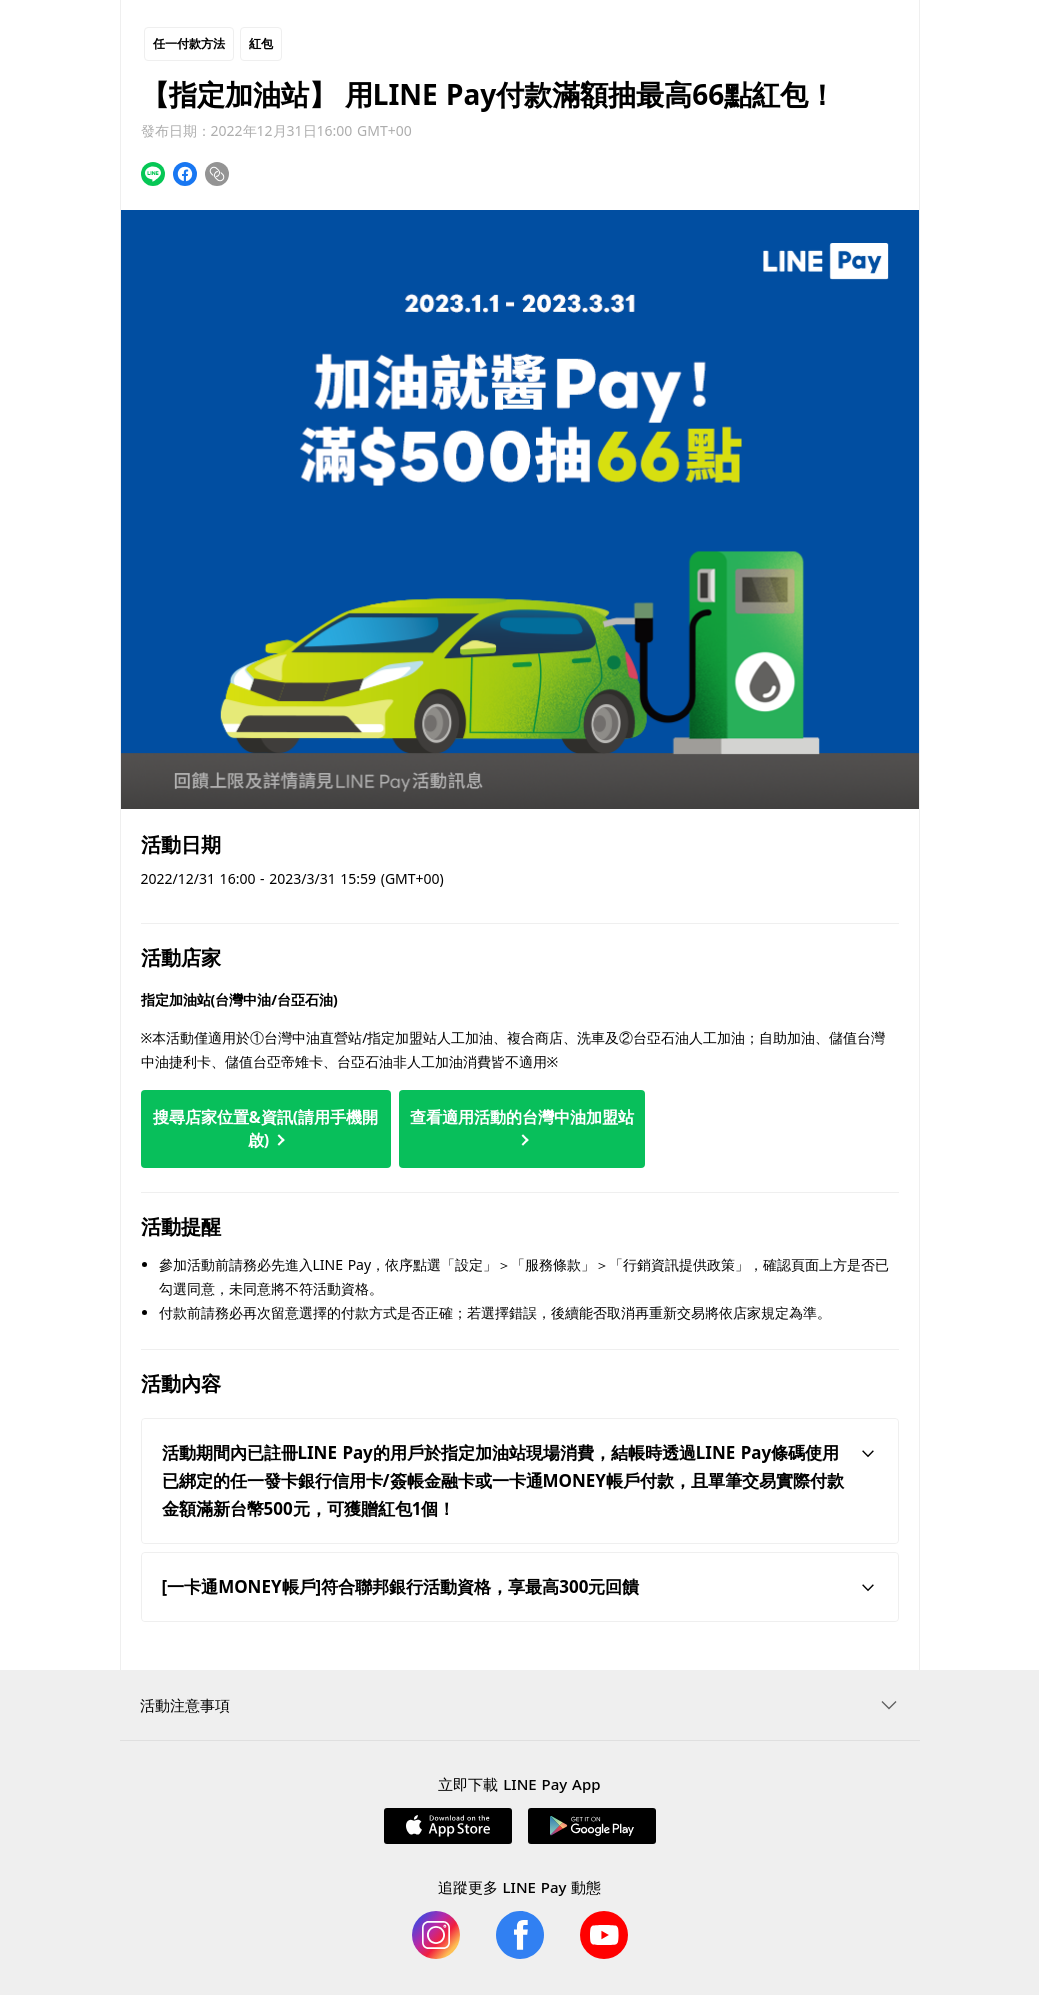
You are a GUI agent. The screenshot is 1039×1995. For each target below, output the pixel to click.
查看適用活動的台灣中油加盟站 (522, 1126)
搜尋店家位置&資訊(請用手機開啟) (265, 1128)
